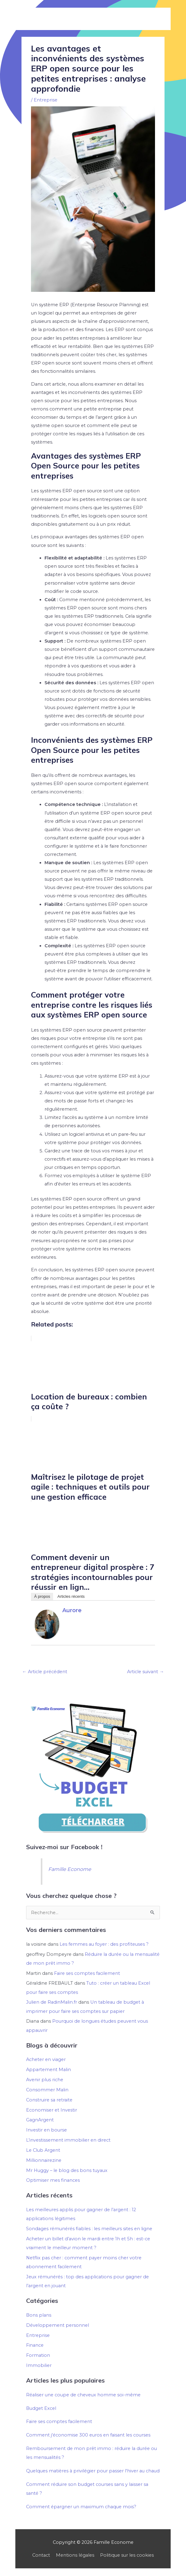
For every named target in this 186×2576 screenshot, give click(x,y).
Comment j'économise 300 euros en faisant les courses (88, 2435)
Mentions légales (75, 2555)
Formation (38, 2355)
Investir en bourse (46, 2130)
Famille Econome (69, 1869)
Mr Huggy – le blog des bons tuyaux (66, 2170)
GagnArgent (40, 2120)
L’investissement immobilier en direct (68, 2140)
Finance (35, 2345)
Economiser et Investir (51, 2110)
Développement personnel (57, 2325)
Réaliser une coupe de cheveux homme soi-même (83, 2395)
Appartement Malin (48, 2069)
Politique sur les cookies (127, 2555)
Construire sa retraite (49, 2100)
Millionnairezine (43, 2160)
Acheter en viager (46, 2059)
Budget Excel (41, 2408)
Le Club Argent (43, 2150)
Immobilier (39, 2365)
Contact (41, 2555)
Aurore (72, 1610)
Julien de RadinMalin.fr (51, 2002)
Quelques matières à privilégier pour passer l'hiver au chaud (93, 2471)
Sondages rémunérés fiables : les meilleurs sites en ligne (89, 2228)
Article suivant (145, 1671)
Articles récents (71, 1596)
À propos (42, 1596)
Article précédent (44, 1671)
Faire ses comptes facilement (87, 1973)
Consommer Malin (47, 2090)
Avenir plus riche (44, 2079)
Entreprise (45, 100)
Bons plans (38, 2315)
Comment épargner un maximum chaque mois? (81, 2506)
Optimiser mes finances (53, 2180)
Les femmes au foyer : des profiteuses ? (104, 1944)
